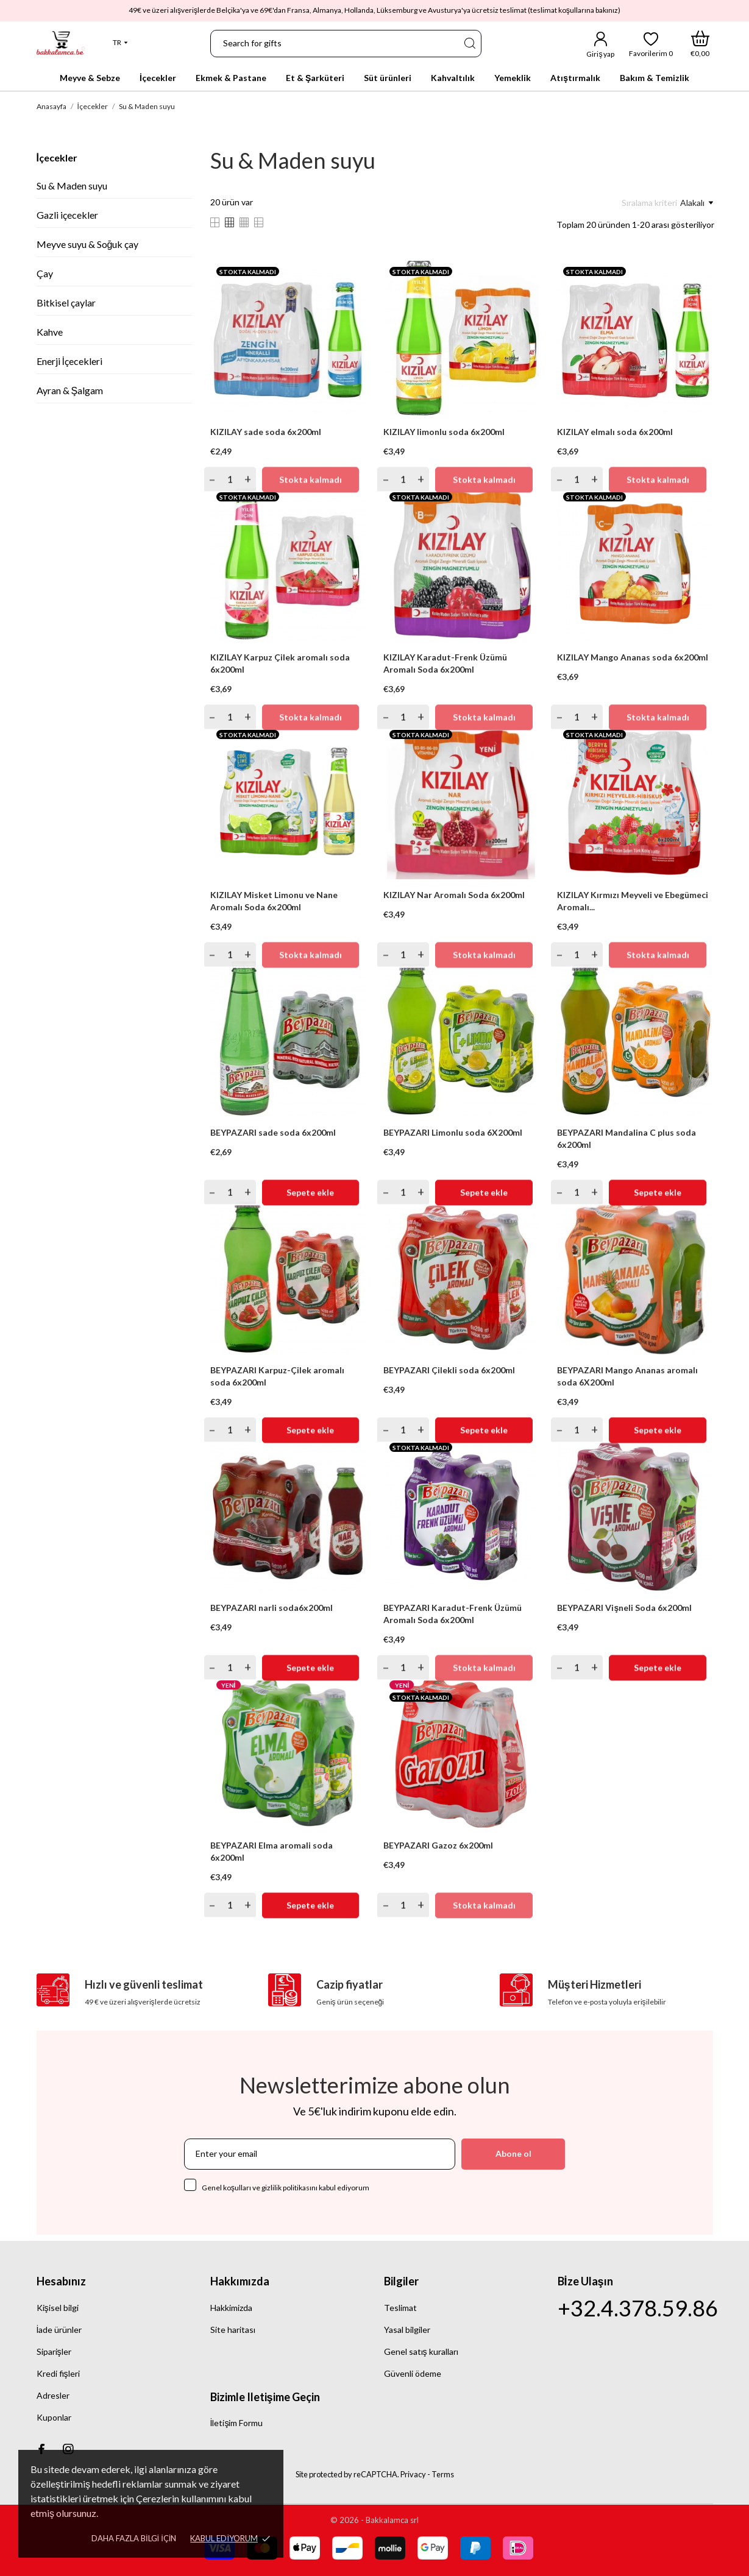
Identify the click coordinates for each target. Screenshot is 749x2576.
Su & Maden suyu (72, 185)
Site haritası (232, 2329)
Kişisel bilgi (58, 2307)
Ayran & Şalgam (70, 390)
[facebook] (42, 2449)
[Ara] (469, 43)
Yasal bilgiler (407, 2329)
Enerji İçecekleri (69, 361)
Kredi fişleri (58, 2373)
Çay (45, 273)
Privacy (413, 2474)
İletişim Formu (236, 2423)
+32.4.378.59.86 (638, 2308)
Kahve (50, 332)
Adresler (53, 2395)
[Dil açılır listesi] (120, 42)
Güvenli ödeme (412, 2373)
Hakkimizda (231, 2307)
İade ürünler (59, 2329)
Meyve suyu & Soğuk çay (88, 244)
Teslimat (400, 2307)
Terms (442, 2474)
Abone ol (513, 2153)
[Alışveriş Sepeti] (699, 44)
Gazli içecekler (67, 215)
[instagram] (68, 2449)
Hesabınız (61, 2281)
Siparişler (54, 2351)
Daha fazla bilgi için (133, 2538)
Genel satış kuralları (421, 2351)
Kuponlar (54, 2417)
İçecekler (57, 157)
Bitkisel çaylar (66, 302)
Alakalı (696, 203)
